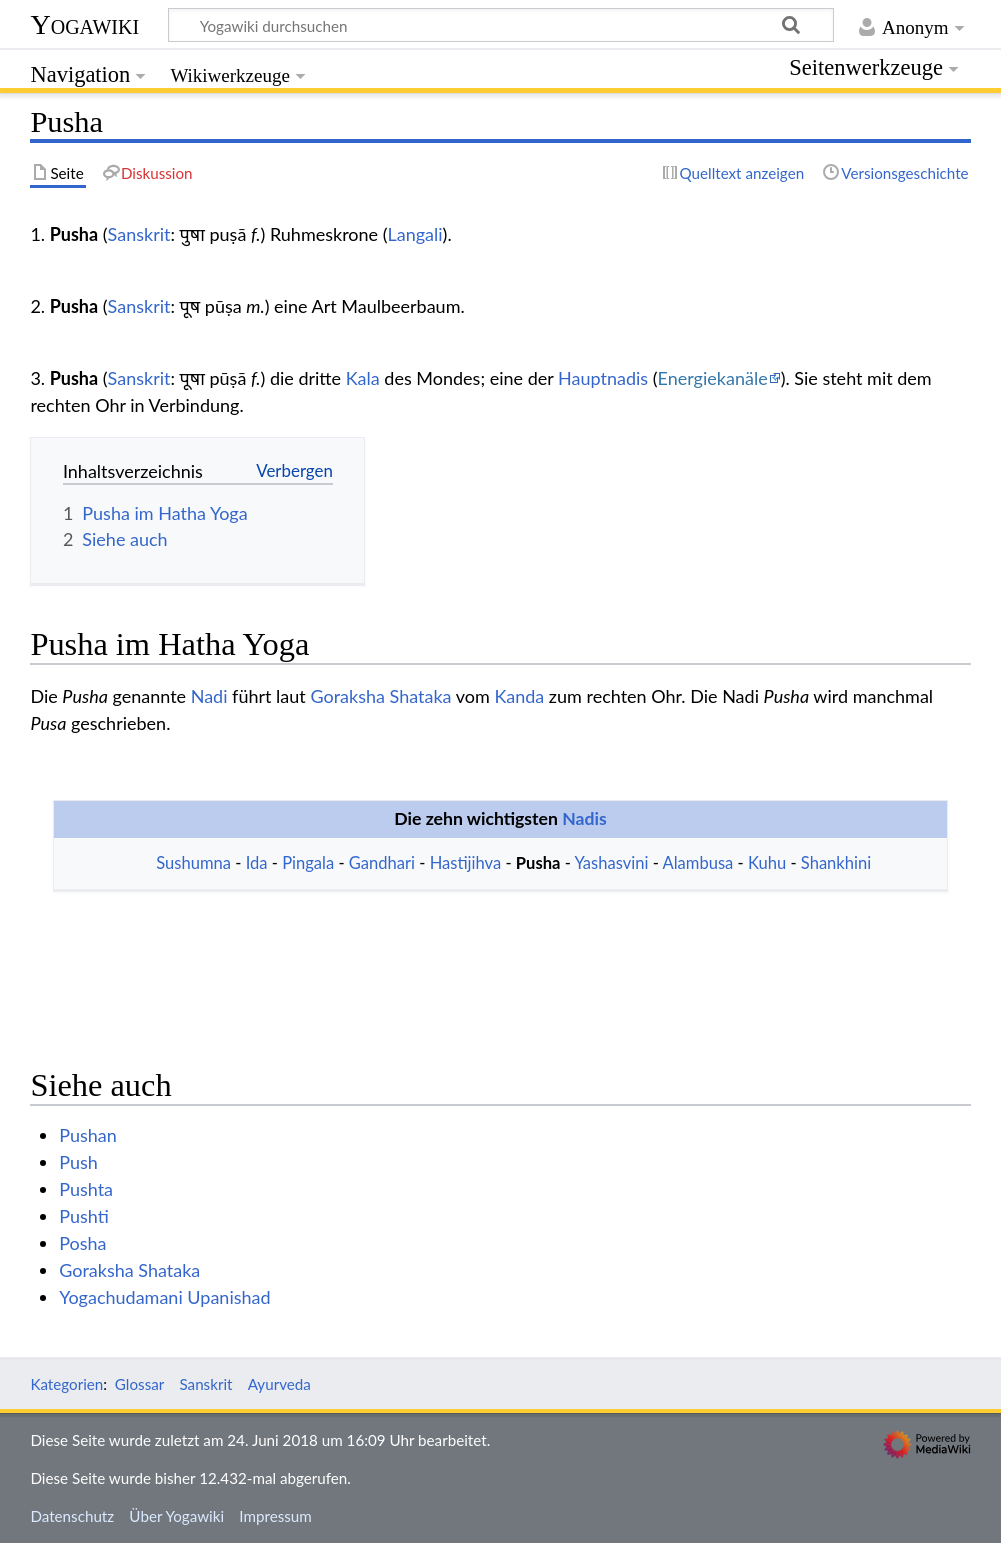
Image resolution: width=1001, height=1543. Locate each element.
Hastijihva (466, 863)
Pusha (538, 863)
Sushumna (193, 863)
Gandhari (382, 863)
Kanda (519, 696)
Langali (414, 234)
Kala (363, 378)
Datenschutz (72, 1516)
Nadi (209, 696)
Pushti (84, 1216)
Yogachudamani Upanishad (164, 1297)
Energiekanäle (713, 378)
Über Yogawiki (176, 1516)
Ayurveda (279, 1384)
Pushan (88, 1135)
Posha (82, 1243)
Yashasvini (611, 863)
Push (78, 1162)
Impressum (275, 1516)
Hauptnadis (603, 378)
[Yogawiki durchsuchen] (501, 25)
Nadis (584, 818)
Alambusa (698, 863)
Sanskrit (139, 234)
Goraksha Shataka (380, 696)
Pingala (308, 863)
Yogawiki (84, 24)
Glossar (139, 1384)
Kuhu (767, 863)
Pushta (86, 1189)
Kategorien (66, 1384)
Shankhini (836, 863)
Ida (257, 863)
